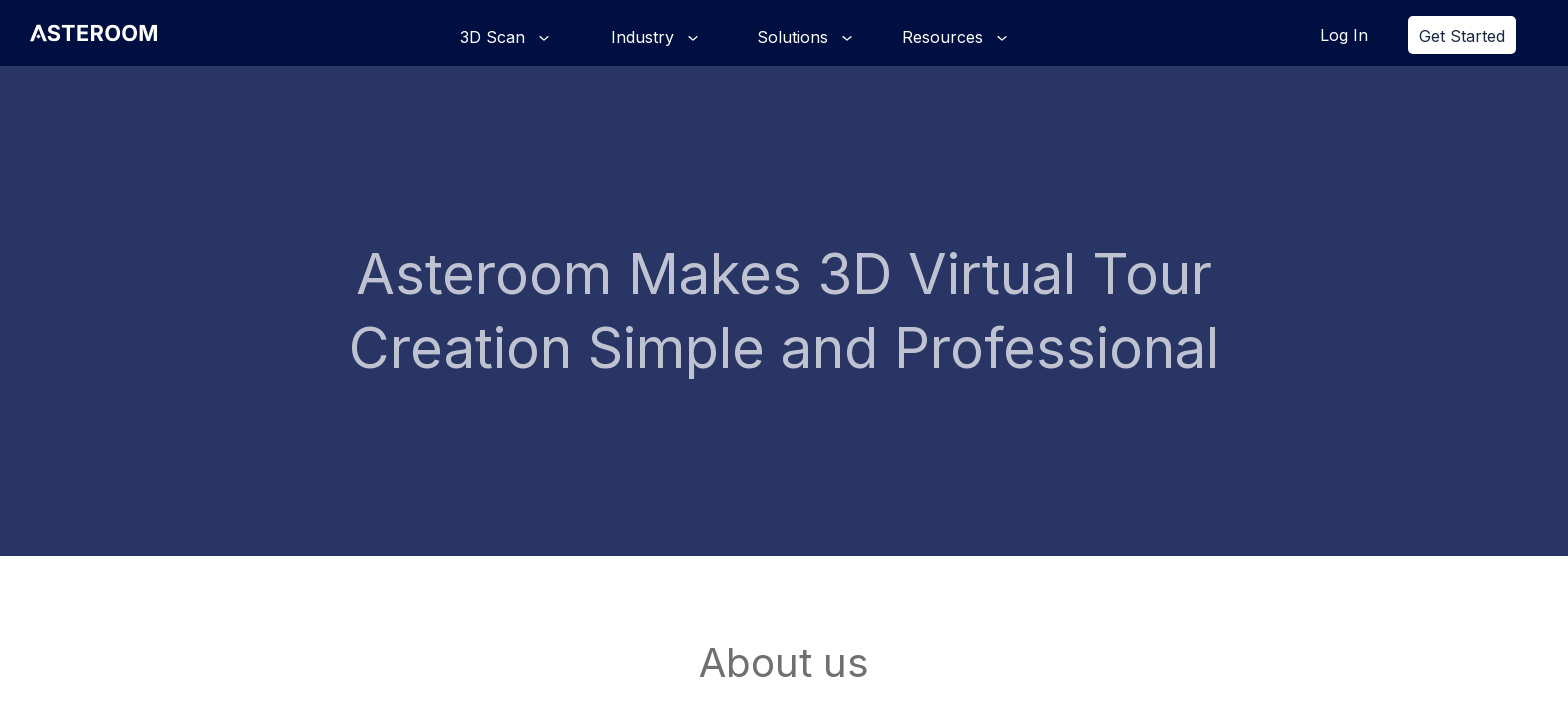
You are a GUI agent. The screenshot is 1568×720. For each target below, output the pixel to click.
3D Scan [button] (495, 37)
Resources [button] (945, 37)
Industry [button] (645, 37)
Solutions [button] (795, 37)
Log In (1344, 35)
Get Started (1462, 36)
